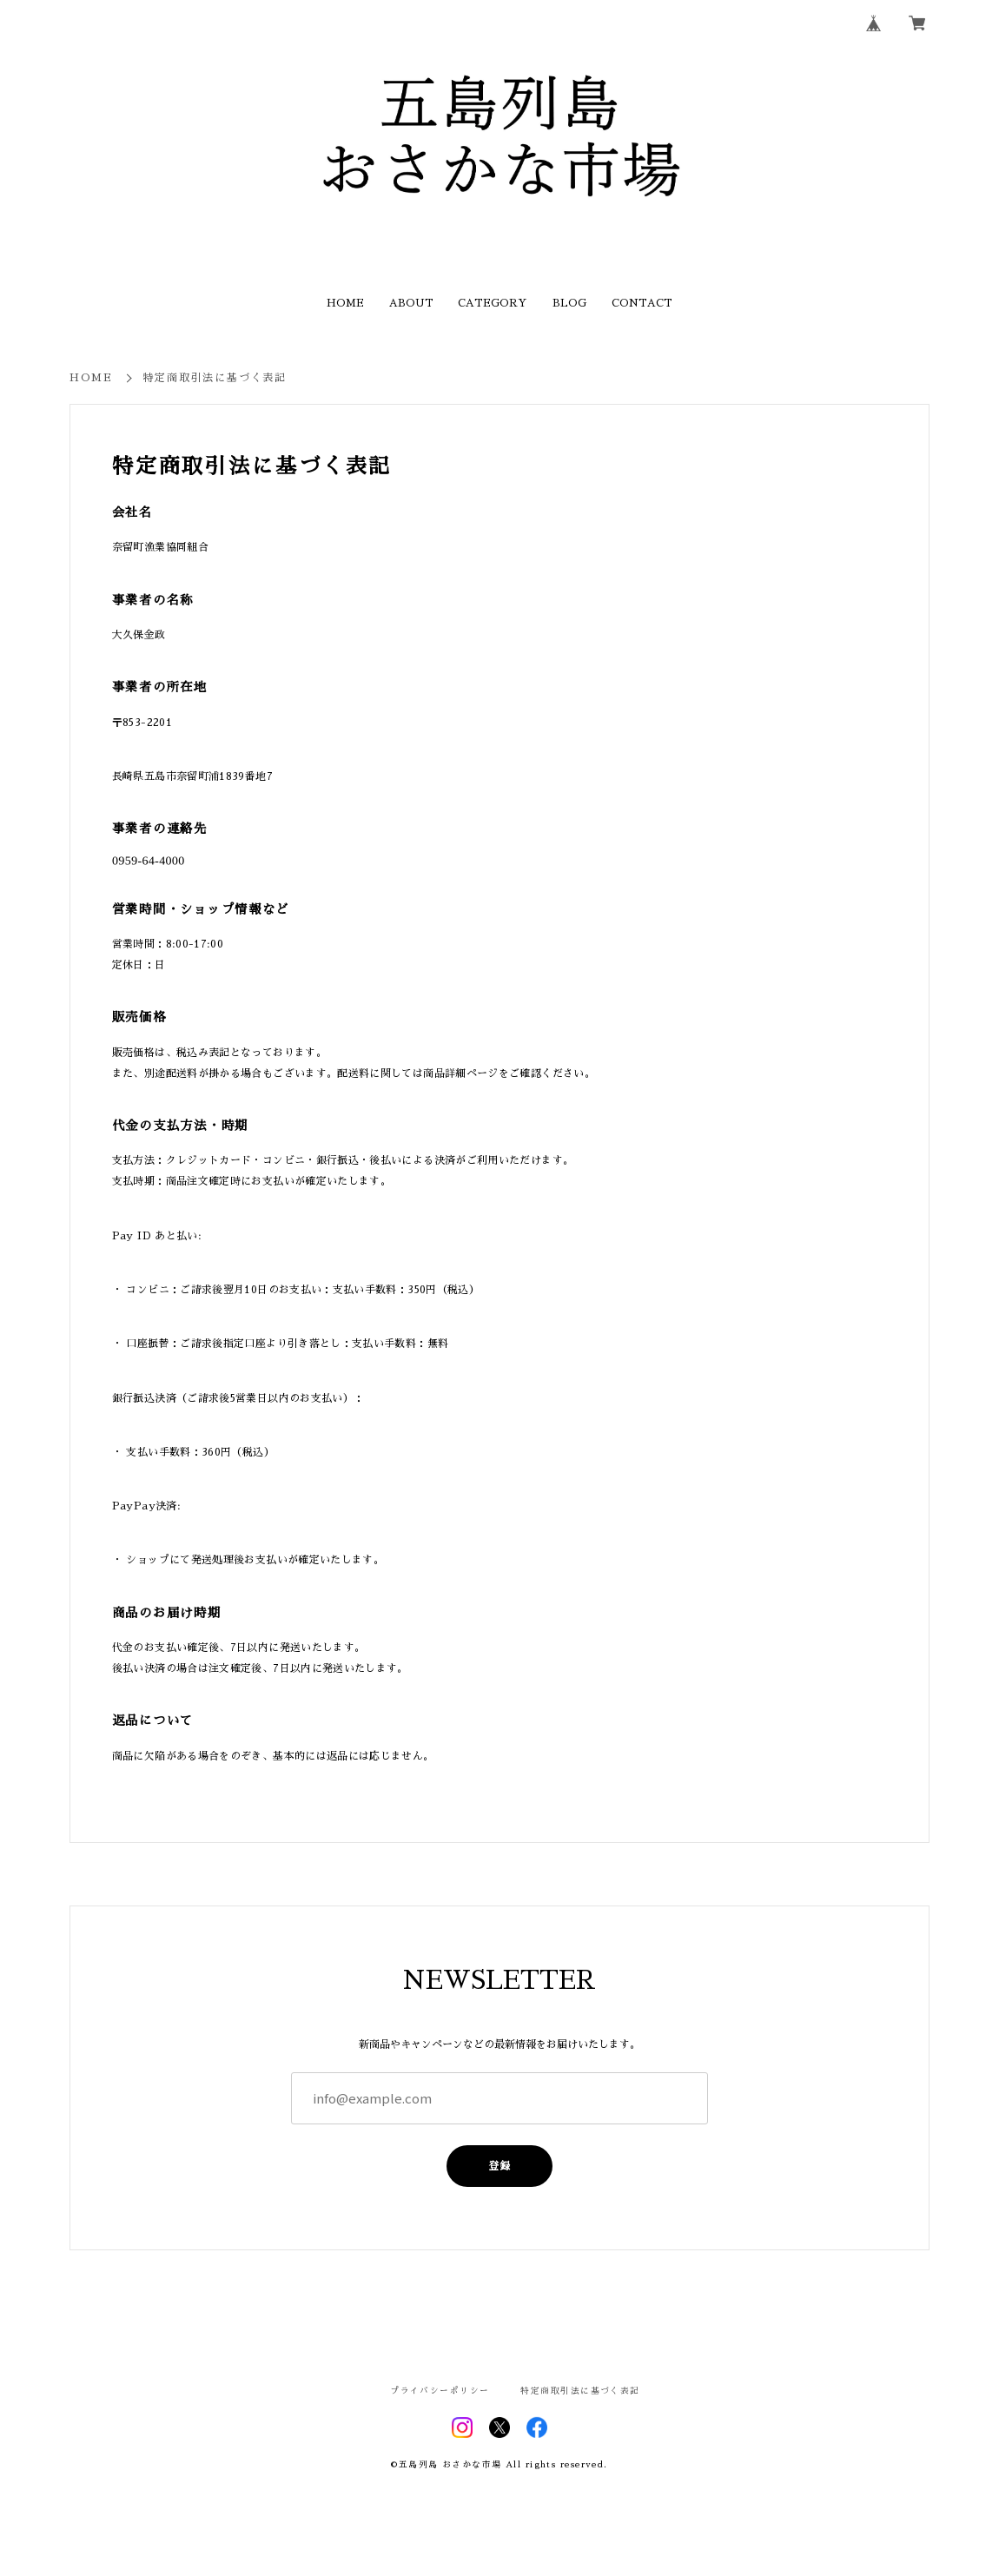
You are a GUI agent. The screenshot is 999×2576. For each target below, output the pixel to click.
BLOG (569, 303)
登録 (499, 2166)
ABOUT (411, 303)
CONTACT (642, 303)
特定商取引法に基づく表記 (579, 2391)
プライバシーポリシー (439, 2391)
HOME (345, 303)
